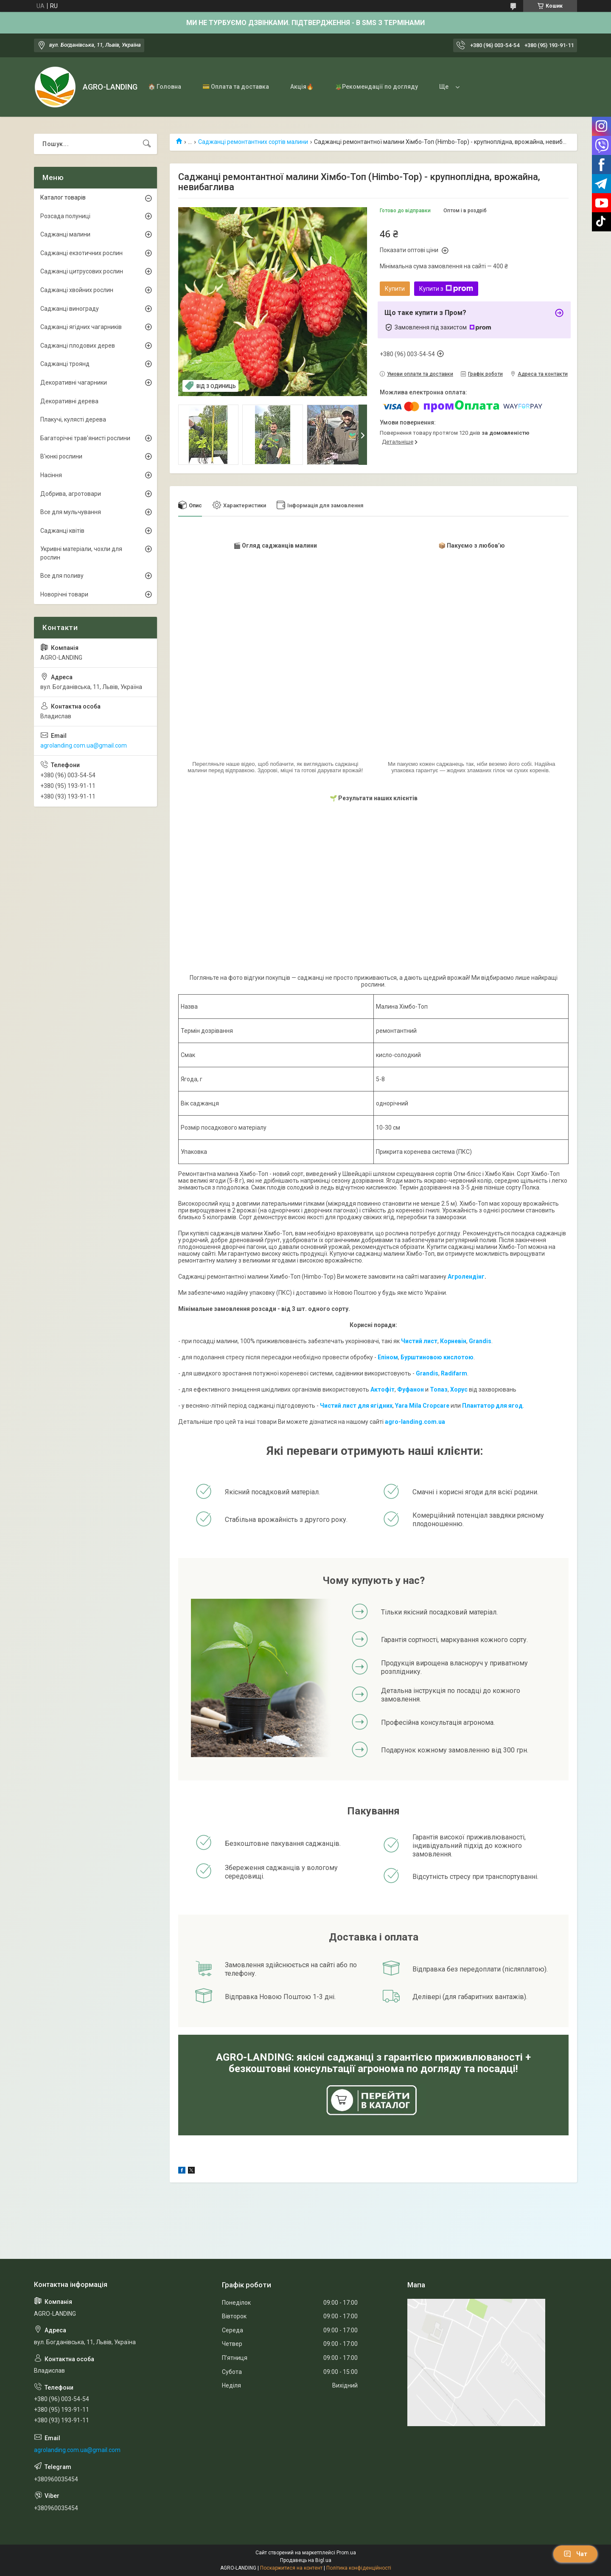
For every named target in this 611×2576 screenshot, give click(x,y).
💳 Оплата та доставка (235, 86)
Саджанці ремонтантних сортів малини (253, 141)
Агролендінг (466, 1276)
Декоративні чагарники (73, 382)
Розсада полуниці (65, 216)
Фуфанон (410, 1389)
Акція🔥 (302, 86)
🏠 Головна (164, 86)
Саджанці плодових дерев (77, 345)
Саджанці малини (65, 234)
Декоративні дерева (69, 401)
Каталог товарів (63, 197)
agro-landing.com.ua (415, 1421)
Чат (575, 2554)
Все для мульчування (70, 512)
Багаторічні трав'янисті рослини (85, 438)
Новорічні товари (64, 594)
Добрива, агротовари (70, 493)
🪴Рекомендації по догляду (376, 86)
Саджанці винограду (69, 308)
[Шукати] (147, 144)
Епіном (388, 1357)
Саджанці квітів (62, 530)
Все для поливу (62, 575)
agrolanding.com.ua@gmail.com (83, 745)
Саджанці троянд (65, 363)
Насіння (51, 475)
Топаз (439, 1389)
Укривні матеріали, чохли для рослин (81, 553)
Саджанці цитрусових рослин (81, 271)
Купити (395, 288)
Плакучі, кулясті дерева (73, 419)
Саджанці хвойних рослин (76, 290)
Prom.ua (346, 2553)
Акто (377, 1389)
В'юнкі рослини (61, 456)
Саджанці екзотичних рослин (81, 253)
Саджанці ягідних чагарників (81, 326)
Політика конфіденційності (358, 2568)
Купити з (446, 288)
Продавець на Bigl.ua (305, 2560)
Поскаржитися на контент (291, 2568)
